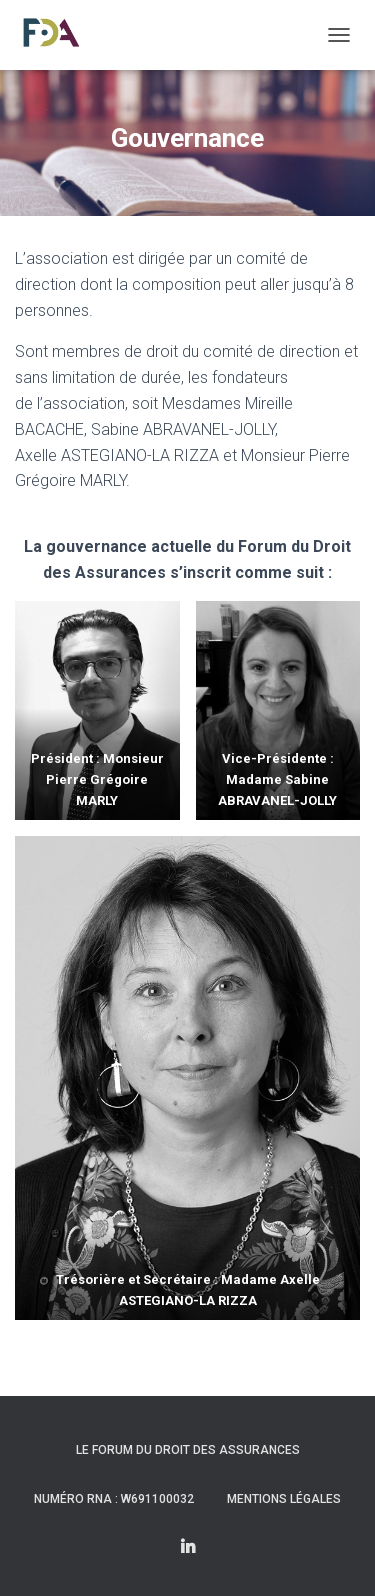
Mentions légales (284, 1499)
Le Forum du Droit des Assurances (188, 1450)
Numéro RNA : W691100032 (114, 1499)
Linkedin (188, 1548)
